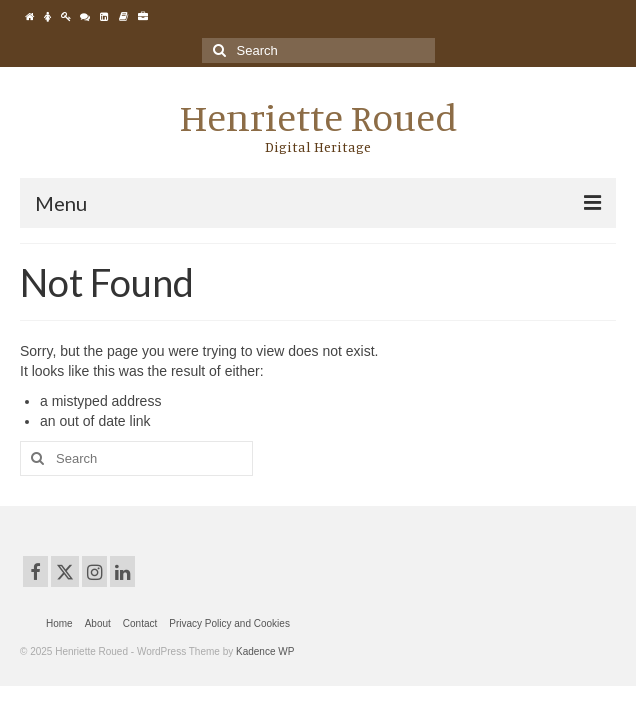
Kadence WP (265, 651)
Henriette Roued (318, 117)
